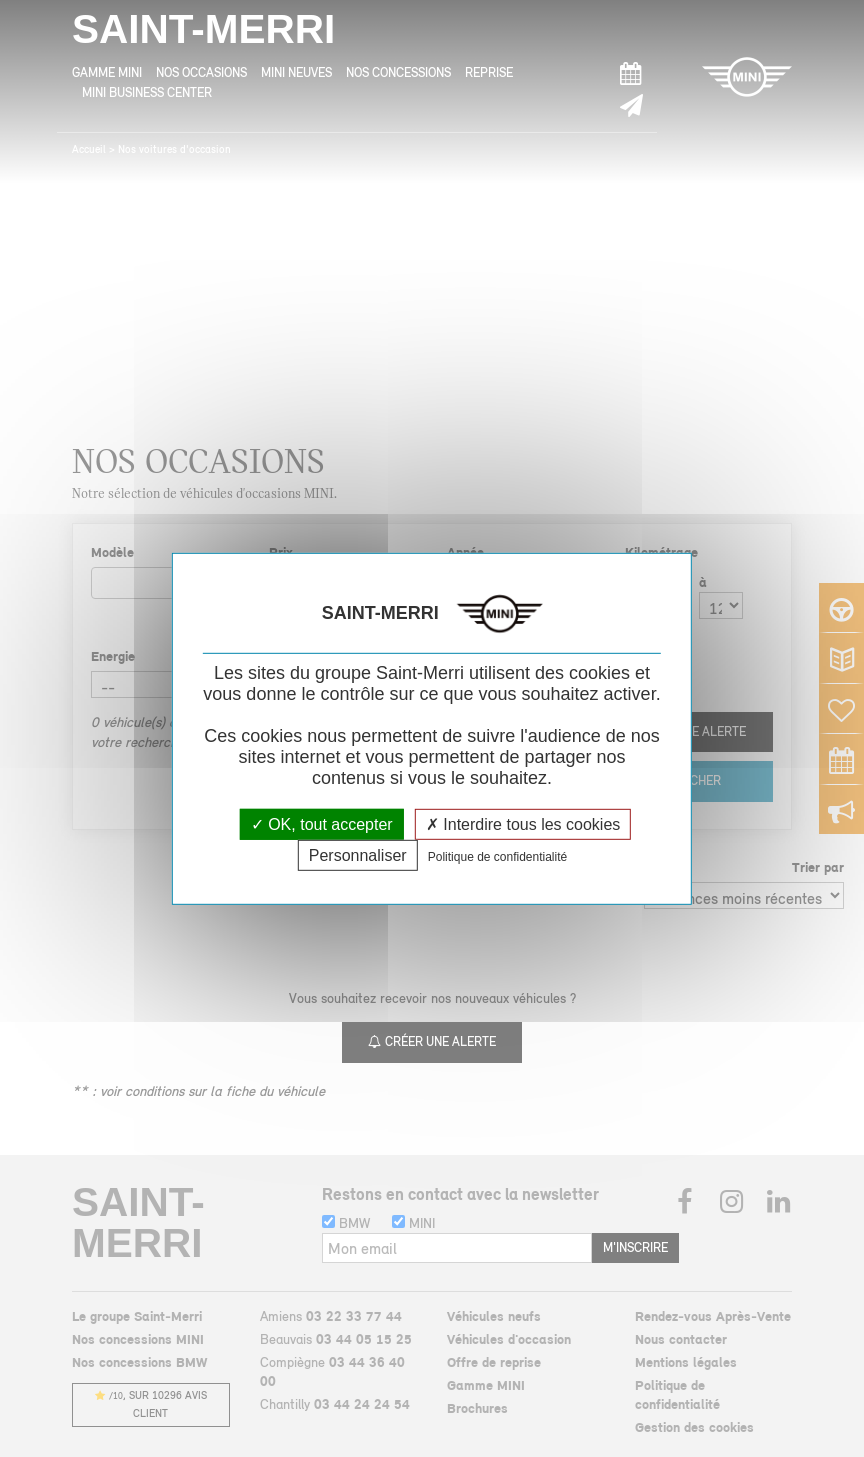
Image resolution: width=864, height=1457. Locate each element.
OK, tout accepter (322, 823)
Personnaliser (358, 855)
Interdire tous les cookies (523, 823)
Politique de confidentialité (497, 857)
